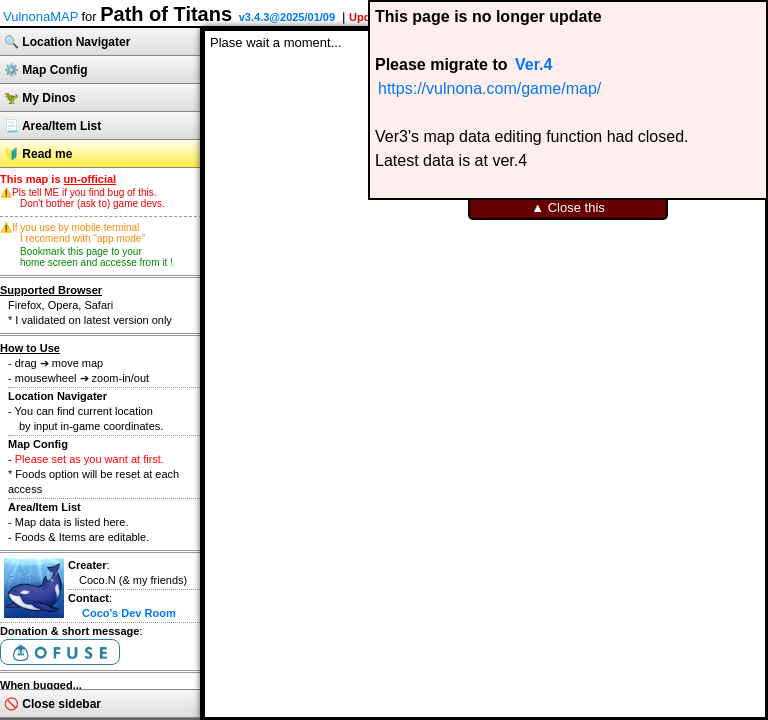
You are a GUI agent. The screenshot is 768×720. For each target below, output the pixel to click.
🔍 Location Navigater (67, 42)
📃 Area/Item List (52, 126)
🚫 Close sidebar (52, 704)
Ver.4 (533, 64)
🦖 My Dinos (40, 98)
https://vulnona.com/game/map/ (489, 88)
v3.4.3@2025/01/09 (287, 17)
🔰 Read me (38, 154)
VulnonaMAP (40, 16)
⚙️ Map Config (46, 70)
